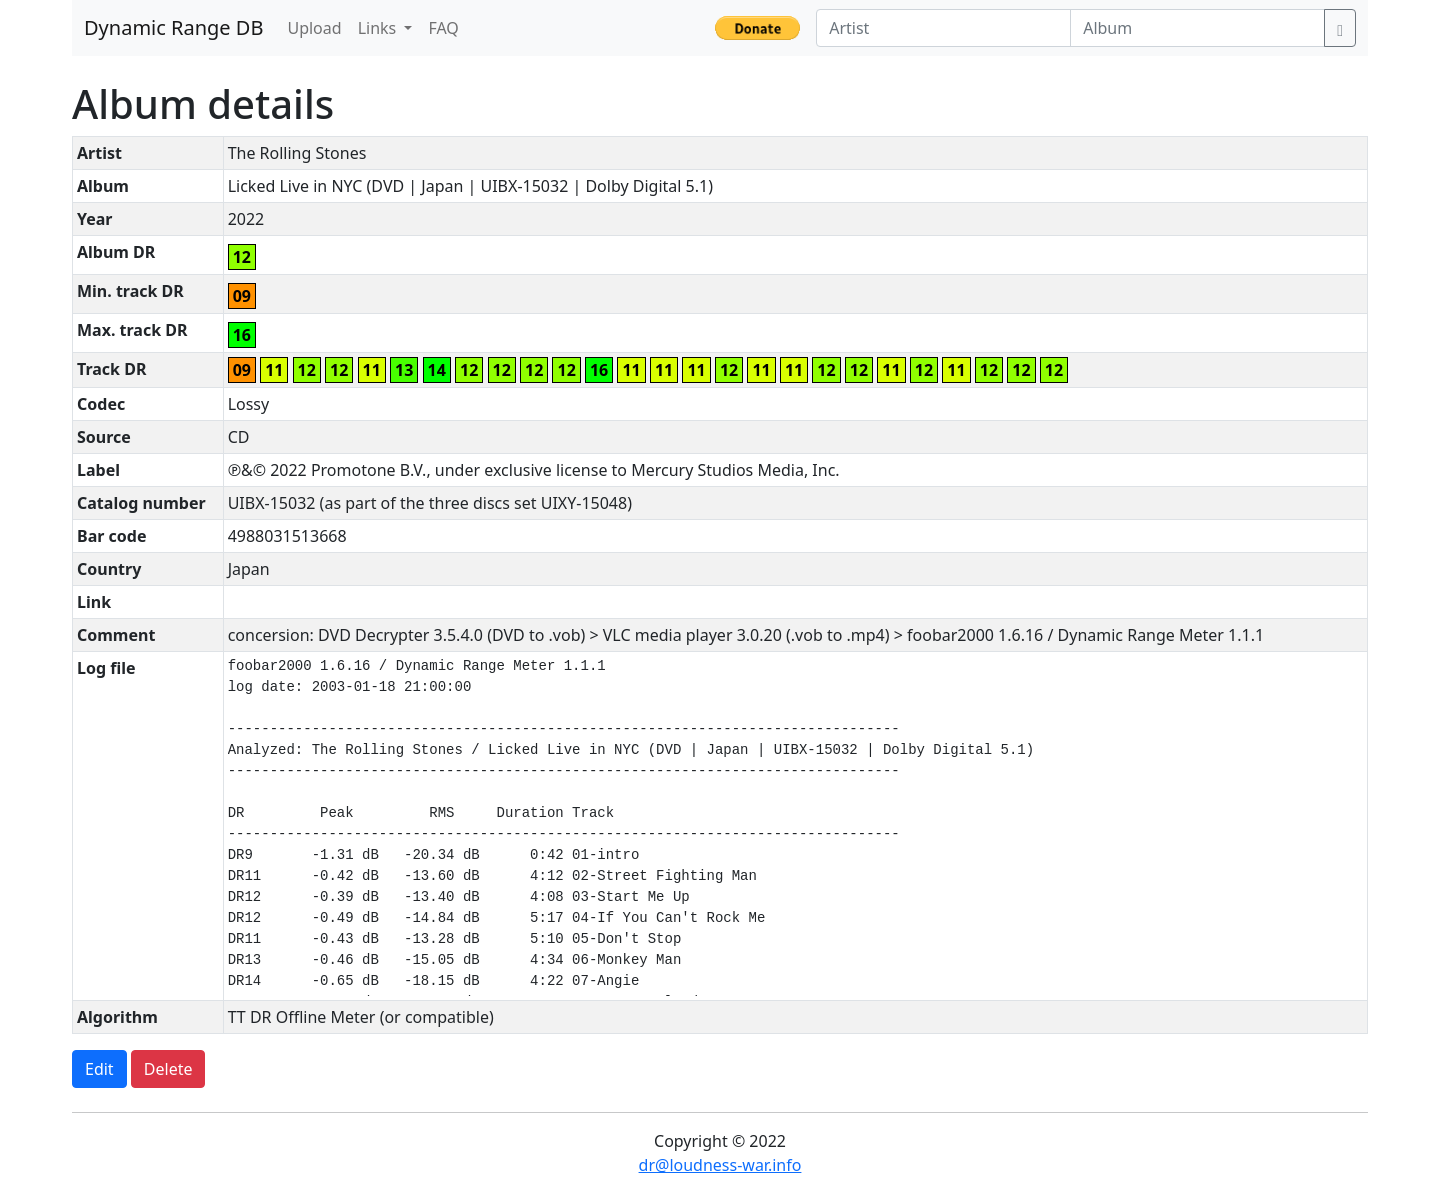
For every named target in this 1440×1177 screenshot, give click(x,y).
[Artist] (943, 28)
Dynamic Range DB (173, 27)
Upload (314, 28)
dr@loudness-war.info (720, 1165)
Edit (99, 1069)
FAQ (443, 28)
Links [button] (379, 28)
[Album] (1197, 28)
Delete (168, 1069)
